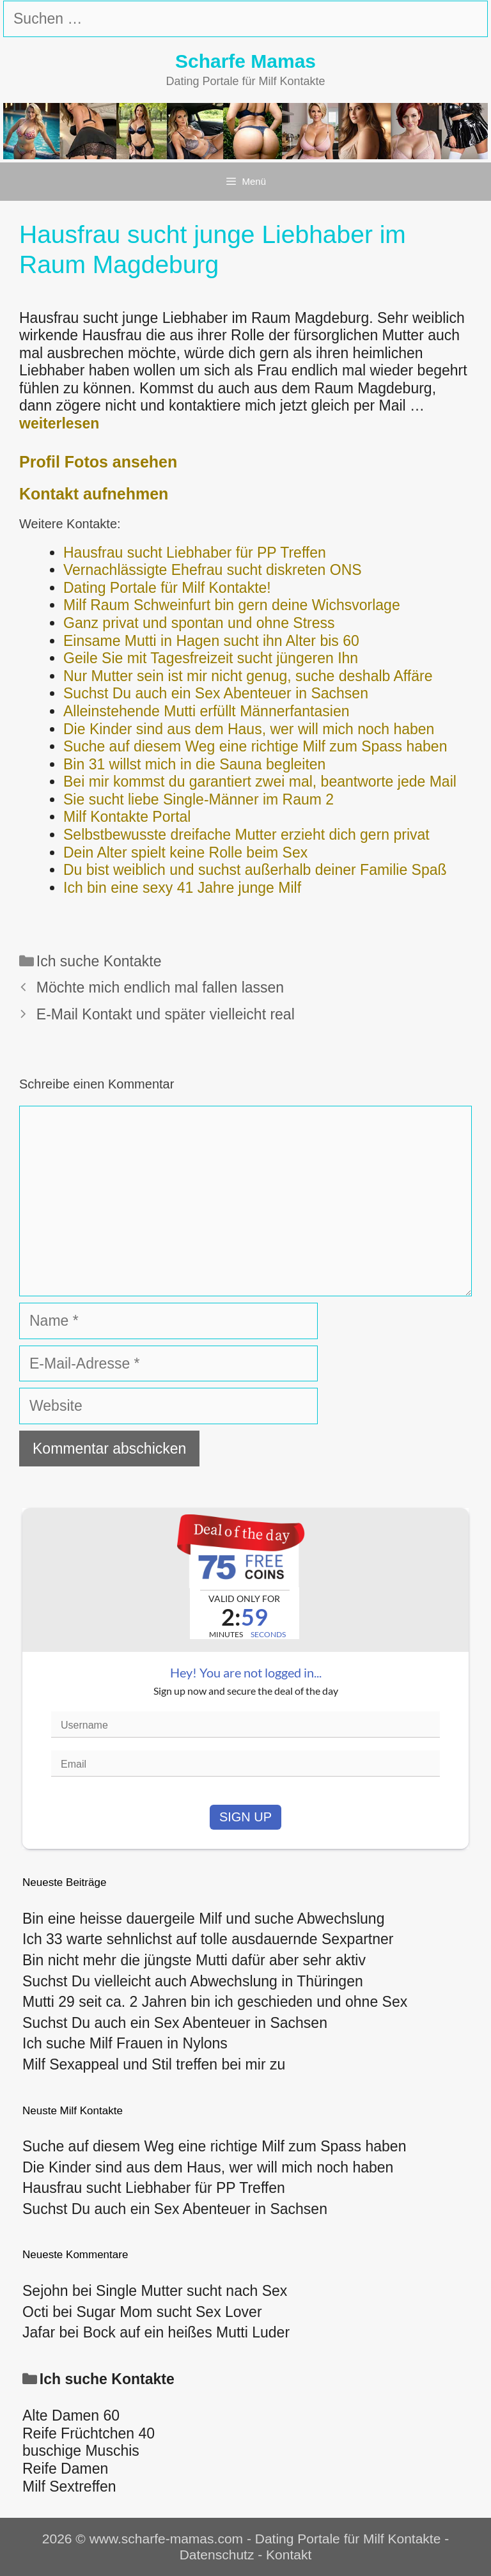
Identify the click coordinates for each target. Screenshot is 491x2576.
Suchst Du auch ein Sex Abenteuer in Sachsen (174, 2022)
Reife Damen (65, 2468)
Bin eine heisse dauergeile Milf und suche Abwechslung (203, 1918)
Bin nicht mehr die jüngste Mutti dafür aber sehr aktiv (194, 1960)
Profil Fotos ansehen (98, 462)
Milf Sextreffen (69, 2486)
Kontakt (288, 2554)
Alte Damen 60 (71, 2415)
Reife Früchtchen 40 (88, 2433)
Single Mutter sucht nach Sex (191, 2290)
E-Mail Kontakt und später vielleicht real (165, 1014)
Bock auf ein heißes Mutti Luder (186, 2332)
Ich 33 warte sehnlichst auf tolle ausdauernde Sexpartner (207, 1939)
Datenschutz (217, 2554)
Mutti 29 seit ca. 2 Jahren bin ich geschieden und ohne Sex (214, 2001)
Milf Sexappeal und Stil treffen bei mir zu (153, 2064)
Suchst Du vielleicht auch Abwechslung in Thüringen (192, 1981)
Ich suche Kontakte (99, 961)
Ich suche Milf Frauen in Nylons (125, 2043)
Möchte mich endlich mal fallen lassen (160, 987)
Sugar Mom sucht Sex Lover (168, 2312)
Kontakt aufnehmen (93, 494)
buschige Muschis (80, 2450)
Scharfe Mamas (245, 61)
